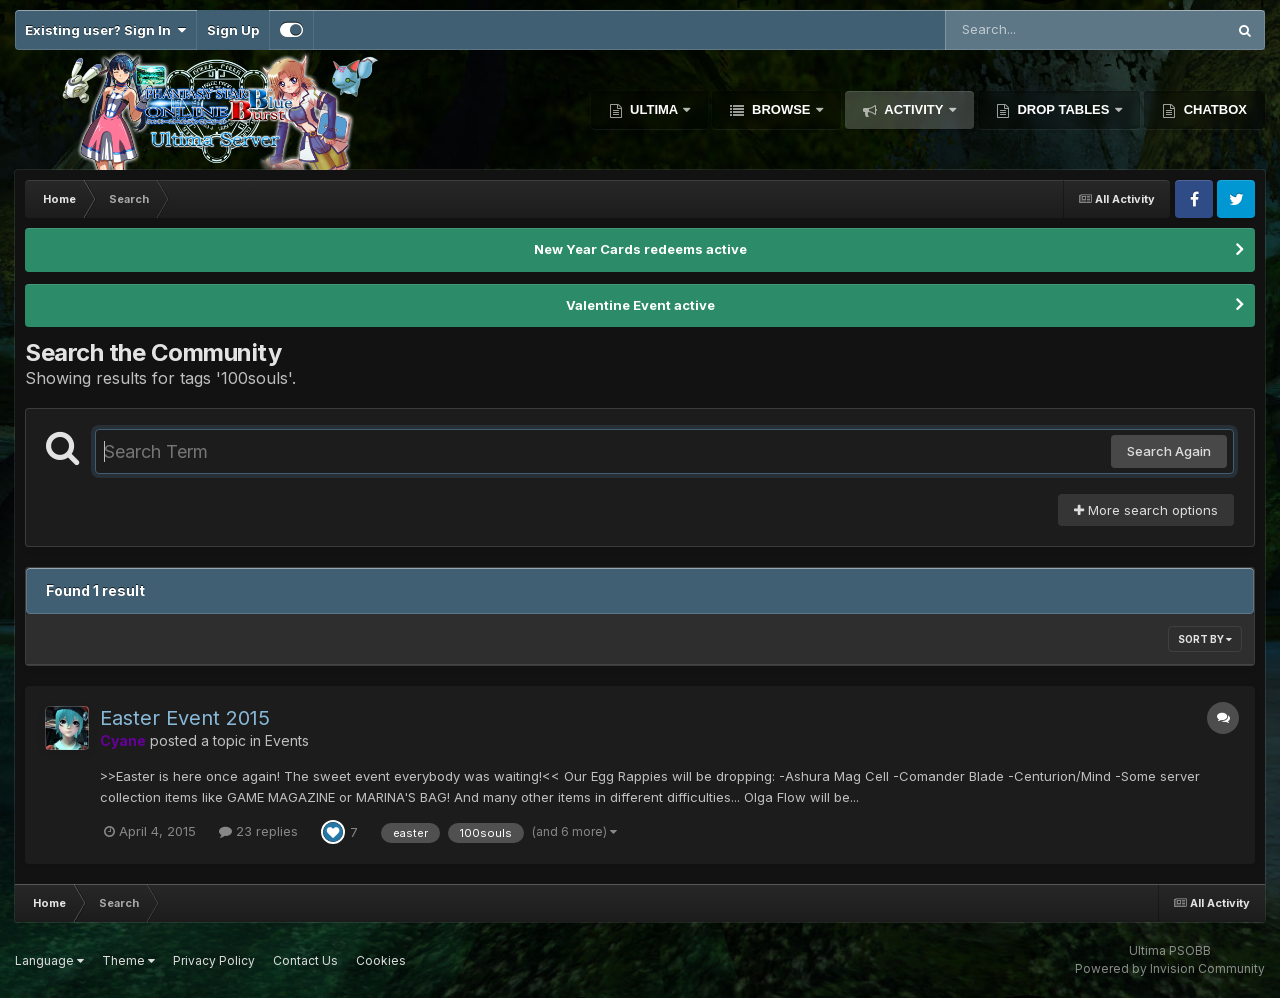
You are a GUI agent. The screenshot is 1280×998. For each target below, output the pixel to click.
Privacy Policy (214, 960)
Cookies (381, 960)
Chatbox (1213, 109)
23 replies (258, 831)
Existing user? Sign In (105, 30)
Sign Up (233, 30)
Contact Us (305, 960)
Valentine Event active (640, 305)
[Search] (1031, 30)
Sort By (1205, 639)
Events (287, 740)
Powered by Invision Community (1170, 968)
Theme (128, 960)
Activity (914, 109)
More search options (1146, 510)
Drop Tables (1063, 109)
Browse (781, 109)
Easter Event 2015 (185, 718)
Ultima (654, 109)
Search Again (1169, 451)
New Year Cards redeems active (640, 249)
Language (49, 960)
